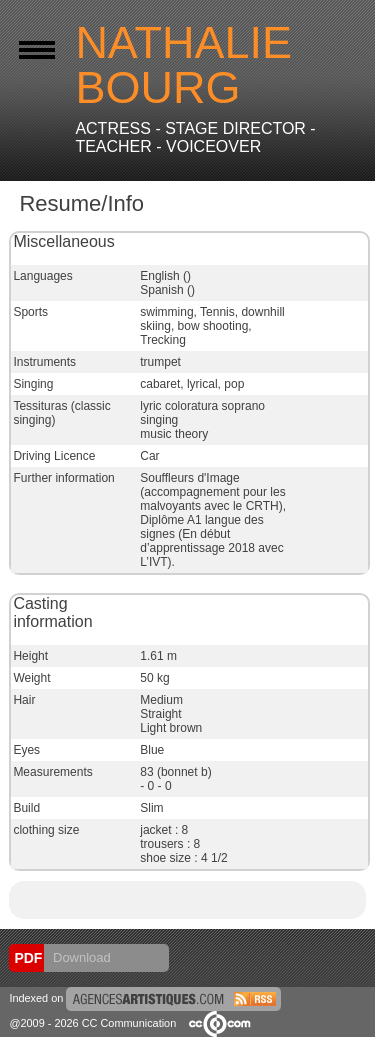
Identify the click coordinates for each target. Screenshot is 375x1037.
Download (79, 957)
